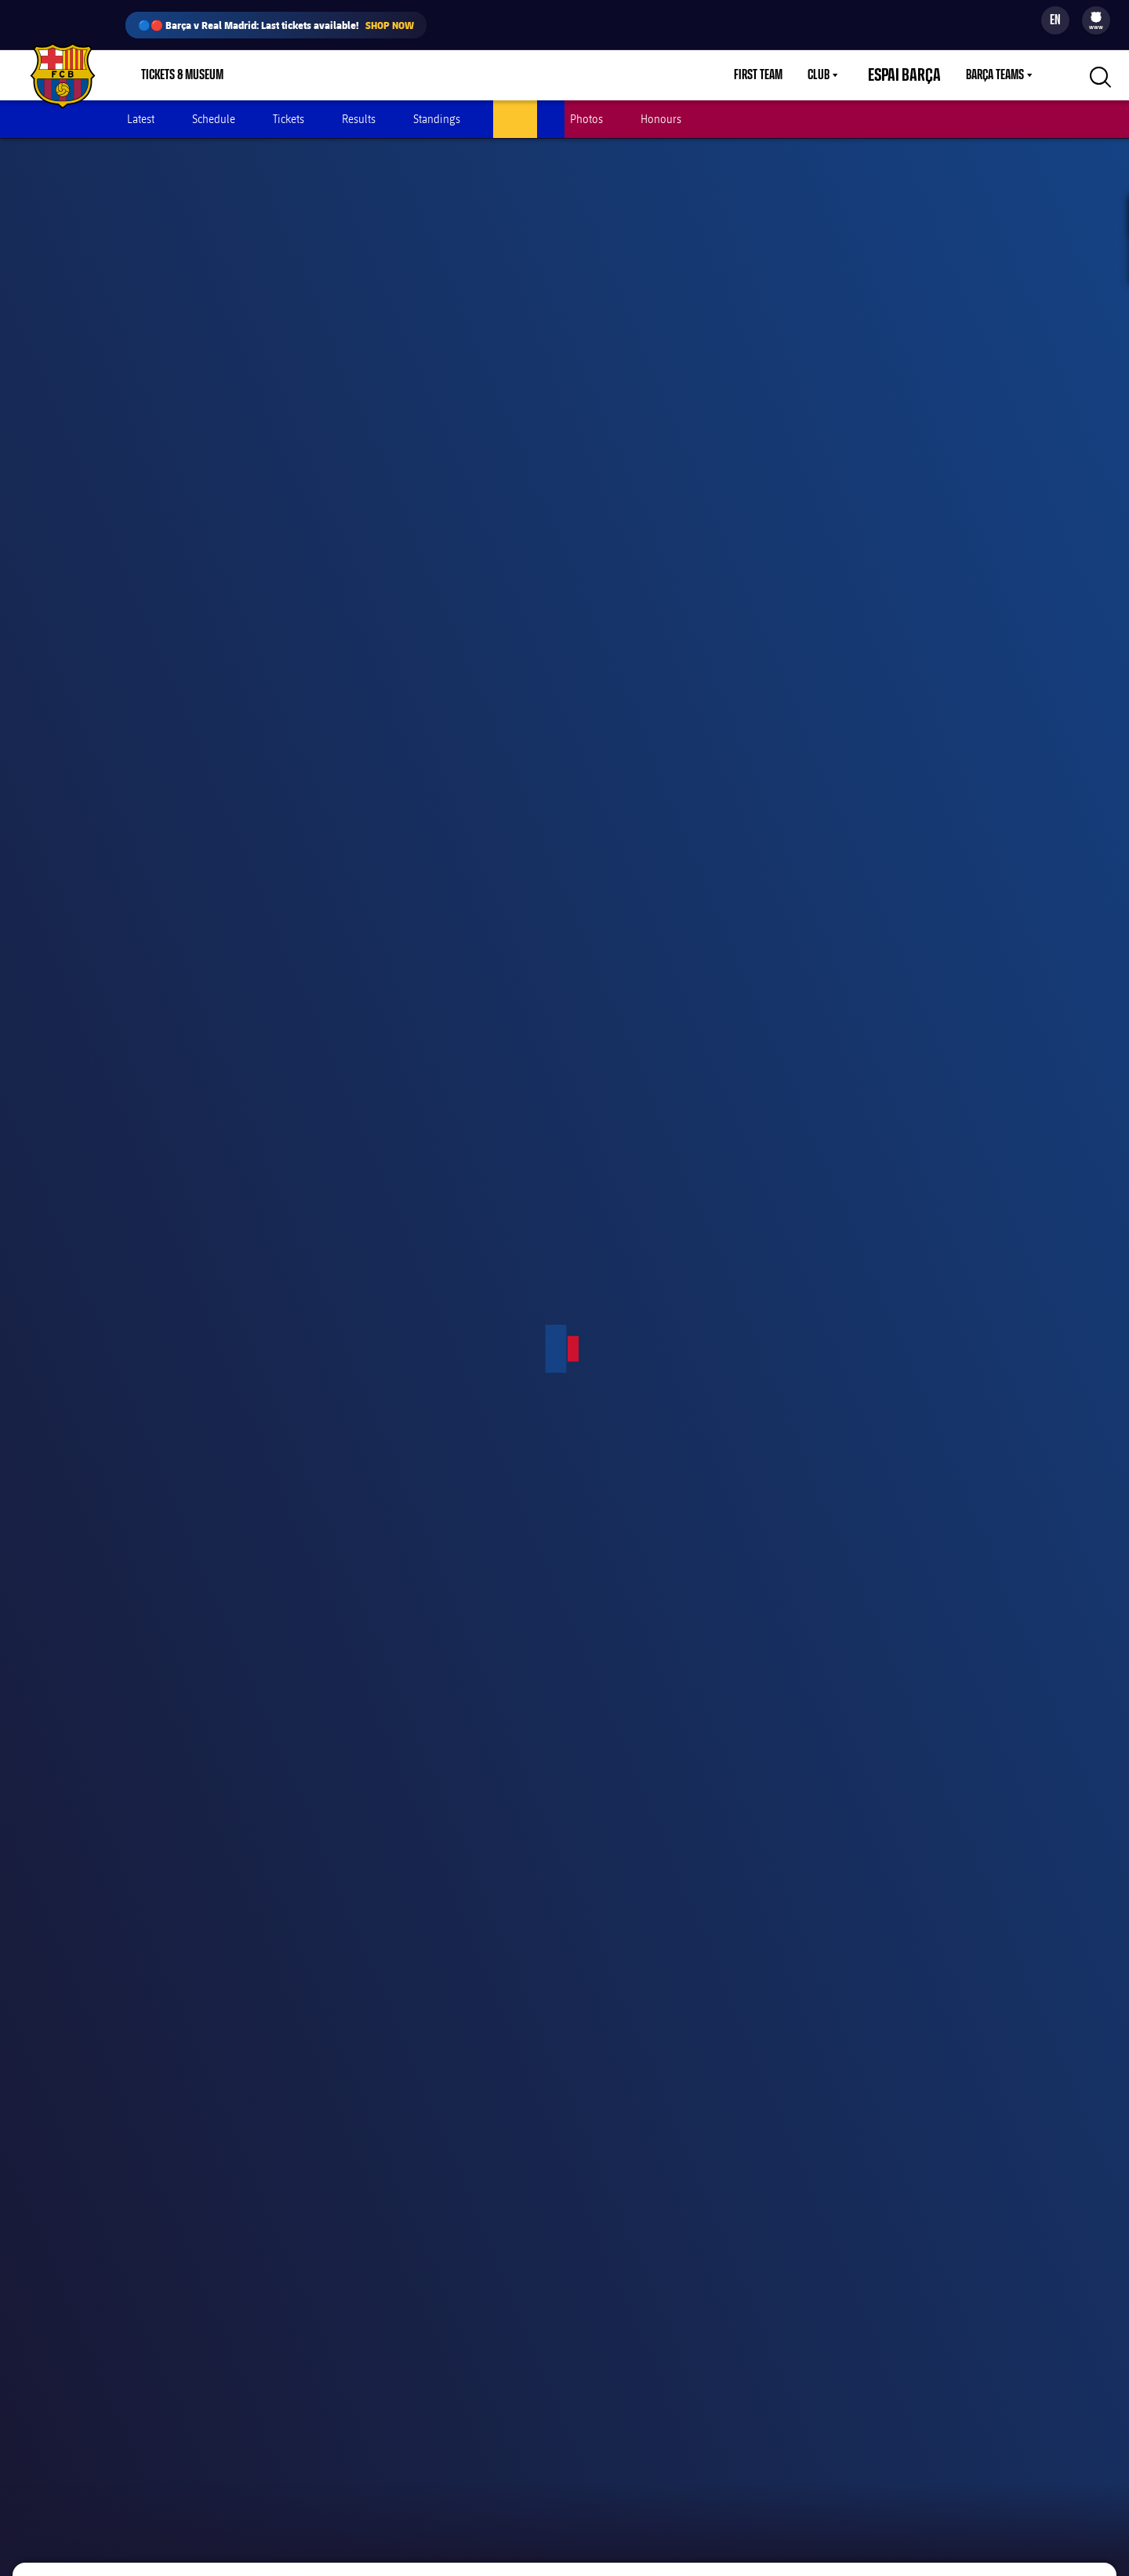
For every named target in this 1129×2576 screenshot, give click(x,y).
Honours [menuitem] (661, 118)
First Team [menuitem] (777, 75)
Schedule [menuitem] (213, 118)
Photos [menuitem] (586, 118)
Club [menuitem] (837, 75)
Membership (346, 75)
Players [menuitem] (515, 118)
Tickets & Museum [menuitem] (182, 75)
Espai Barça (914, 75)
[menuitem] (1096, 17)
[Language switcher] (1055, 20)
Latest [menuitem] (140, 118)
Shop (274, 75)
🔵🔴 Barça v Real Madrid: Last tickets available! (276, 25)
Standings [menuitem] (436, 118)
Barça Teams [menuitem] (995, 75)
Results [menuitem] (359, 118)
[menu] (1096, 20)
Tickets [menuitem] (288, 118)
